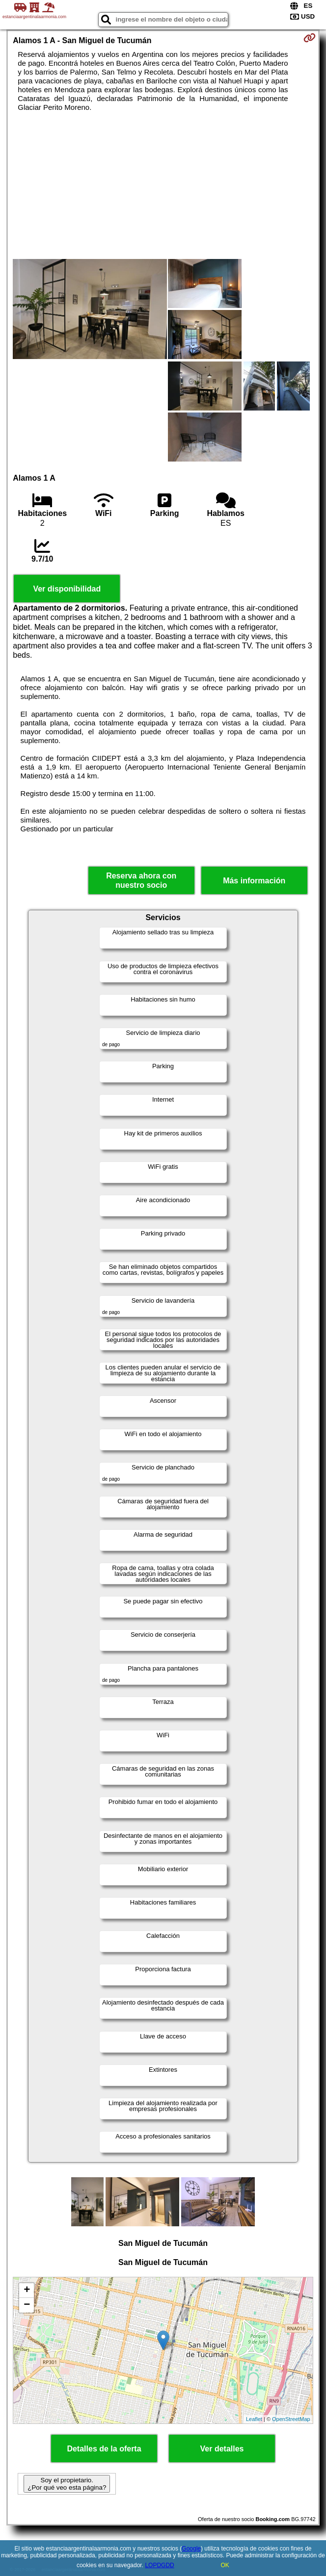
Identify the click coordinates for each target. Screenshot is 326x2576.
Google (191, 2548)
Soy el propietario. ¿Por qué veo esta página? (66, 2483)
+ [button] (27, 2290)
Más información (254, 880)
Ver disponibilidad (67, 589)
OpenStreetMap (291, 2419)
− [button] (27, 2305)
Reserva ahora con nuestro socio (141, 880)
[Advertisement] (163, 185)
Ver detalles (222, 2449)
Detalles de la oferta (104, 2449)
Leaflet (254, 2419)
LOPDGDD (159, 2565)
